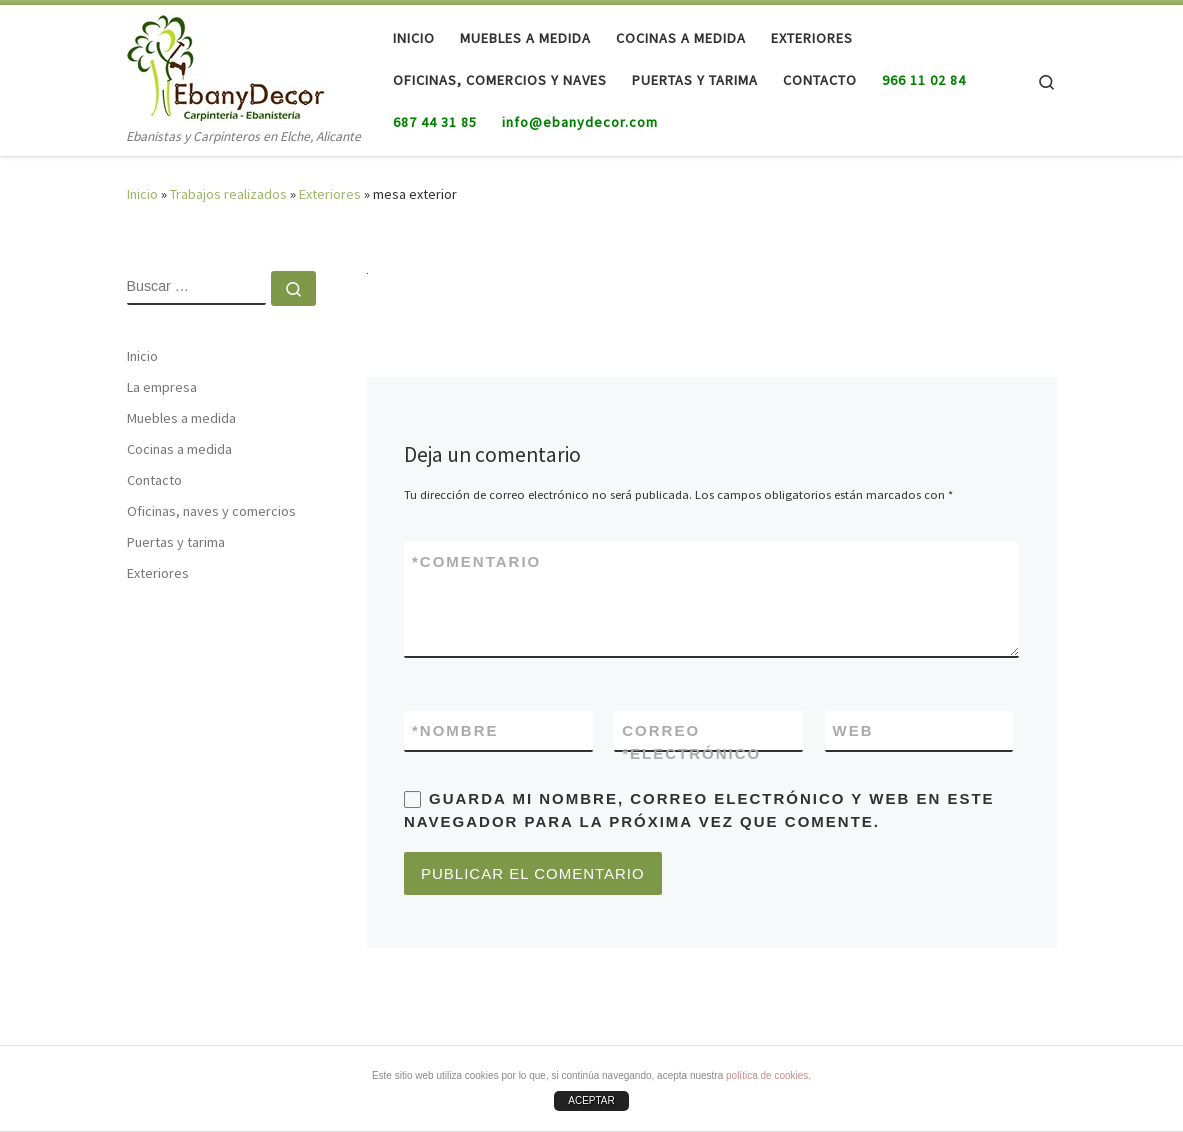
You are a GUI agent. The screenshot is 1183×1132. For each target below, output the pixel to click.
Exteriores (330, 194)
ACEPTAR (591, 1100)
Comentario (476, 561)
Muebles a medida (181, 418)
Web (853, 730)
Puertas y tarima (176, 542)
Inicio (142, 194)
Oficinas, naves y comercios (211, 511)
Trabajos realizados (228, 194)
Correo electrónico (691, 744)
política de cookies (767, 1075)
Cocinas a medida (179, 449)
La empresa (162, 387)
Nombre (455, 730)
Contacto (154, 480)
